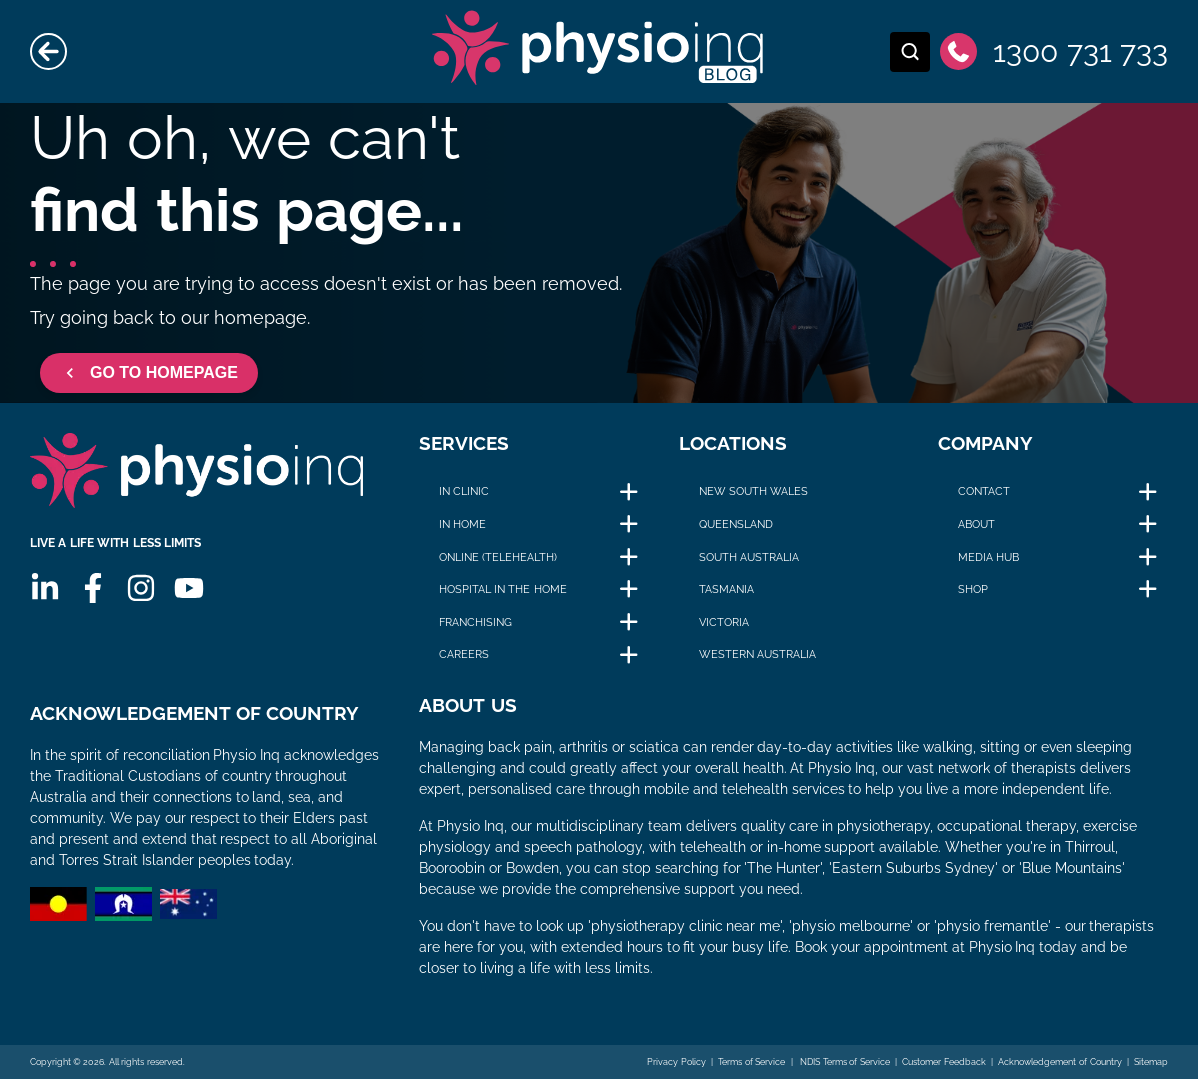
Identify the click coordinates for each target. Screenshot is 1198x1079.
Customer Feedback (944, 1062)
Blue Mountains (1072, 868)
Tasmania (726, 589)
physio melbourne (851, 926)
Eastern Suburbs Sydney (913, 868)
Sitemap (1151, 1062)
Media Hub (988, 557)
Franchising (475, 622)
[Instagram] (141, 588)
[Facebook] (93, 588)
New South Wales (753, 491)
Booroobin (452, 868)
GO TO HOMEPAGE (149, 373)
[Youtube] (189, 588)
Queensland (736, 524)
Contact (984, 491)
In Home (462, 524)
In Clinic (464, 491)
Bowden (532, 868)
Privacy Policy (676, 1062)
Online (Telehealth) (498, 557)
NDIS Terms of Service (844, 1062)
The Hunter (783, 868)
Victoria (724, 622)
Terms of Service (751, 1062)
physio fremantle (992, 926)
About (976, 524)
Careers (464, 654)
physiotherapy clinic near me (686, 926)
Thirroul (1090, 847)
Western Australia (757, 654)
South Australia (749, 557)
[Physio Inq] (196, 470)
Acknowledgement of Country (1059, 1062)
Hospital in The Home (502, 589)
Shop (973, 589)
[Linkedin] (45, 588)
